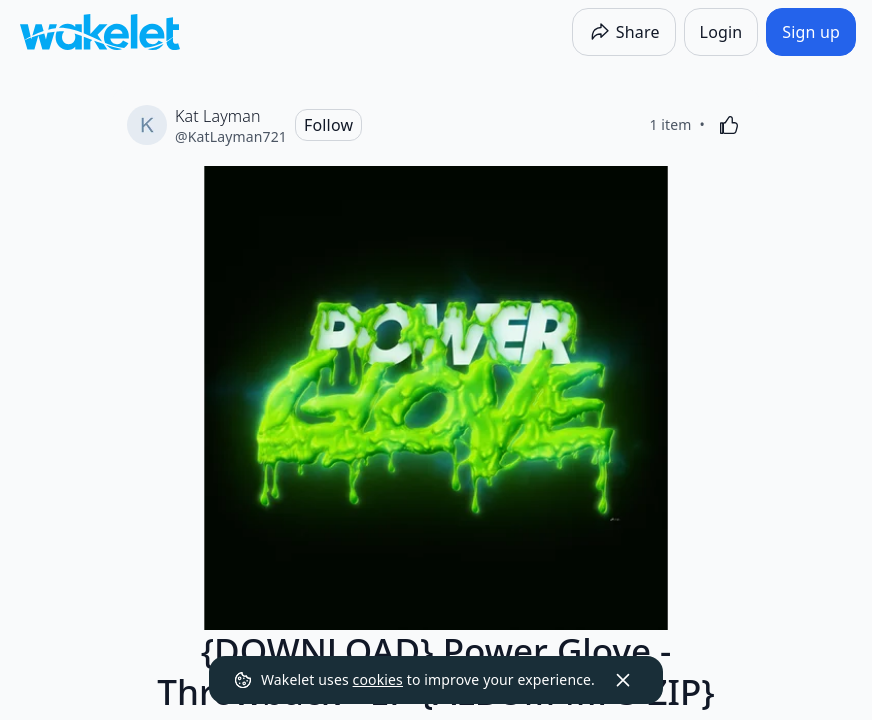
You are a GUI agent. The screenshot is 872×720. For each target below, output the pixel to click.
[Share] (624, 32)
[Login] (721, 32)
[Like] (729, 125)
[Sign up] (811, 32)
